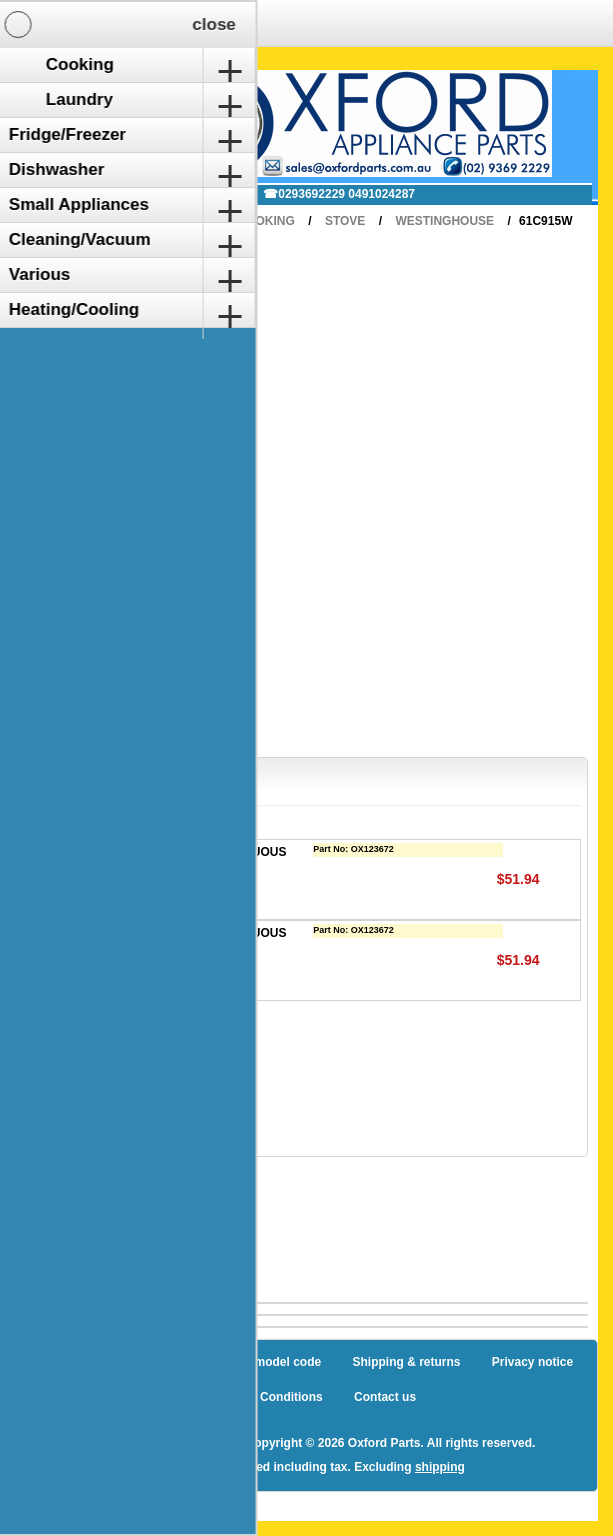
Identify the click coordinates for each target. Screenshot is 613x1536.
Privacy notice (532, 1362)
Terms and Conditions (260, 1397)
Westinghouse (444, 221)
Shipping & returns (407, 1362)
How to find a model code (248, 1362)
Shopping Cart (94, 93)
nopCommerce (190, 1443)
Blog (53, 1362)
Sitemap (121, 1362)
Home (190, 221)
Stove (345, 221)
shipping (440, 1467)
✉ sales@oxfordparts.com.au (149, 194)
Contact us (385, 1397)
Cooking (266, 221)
